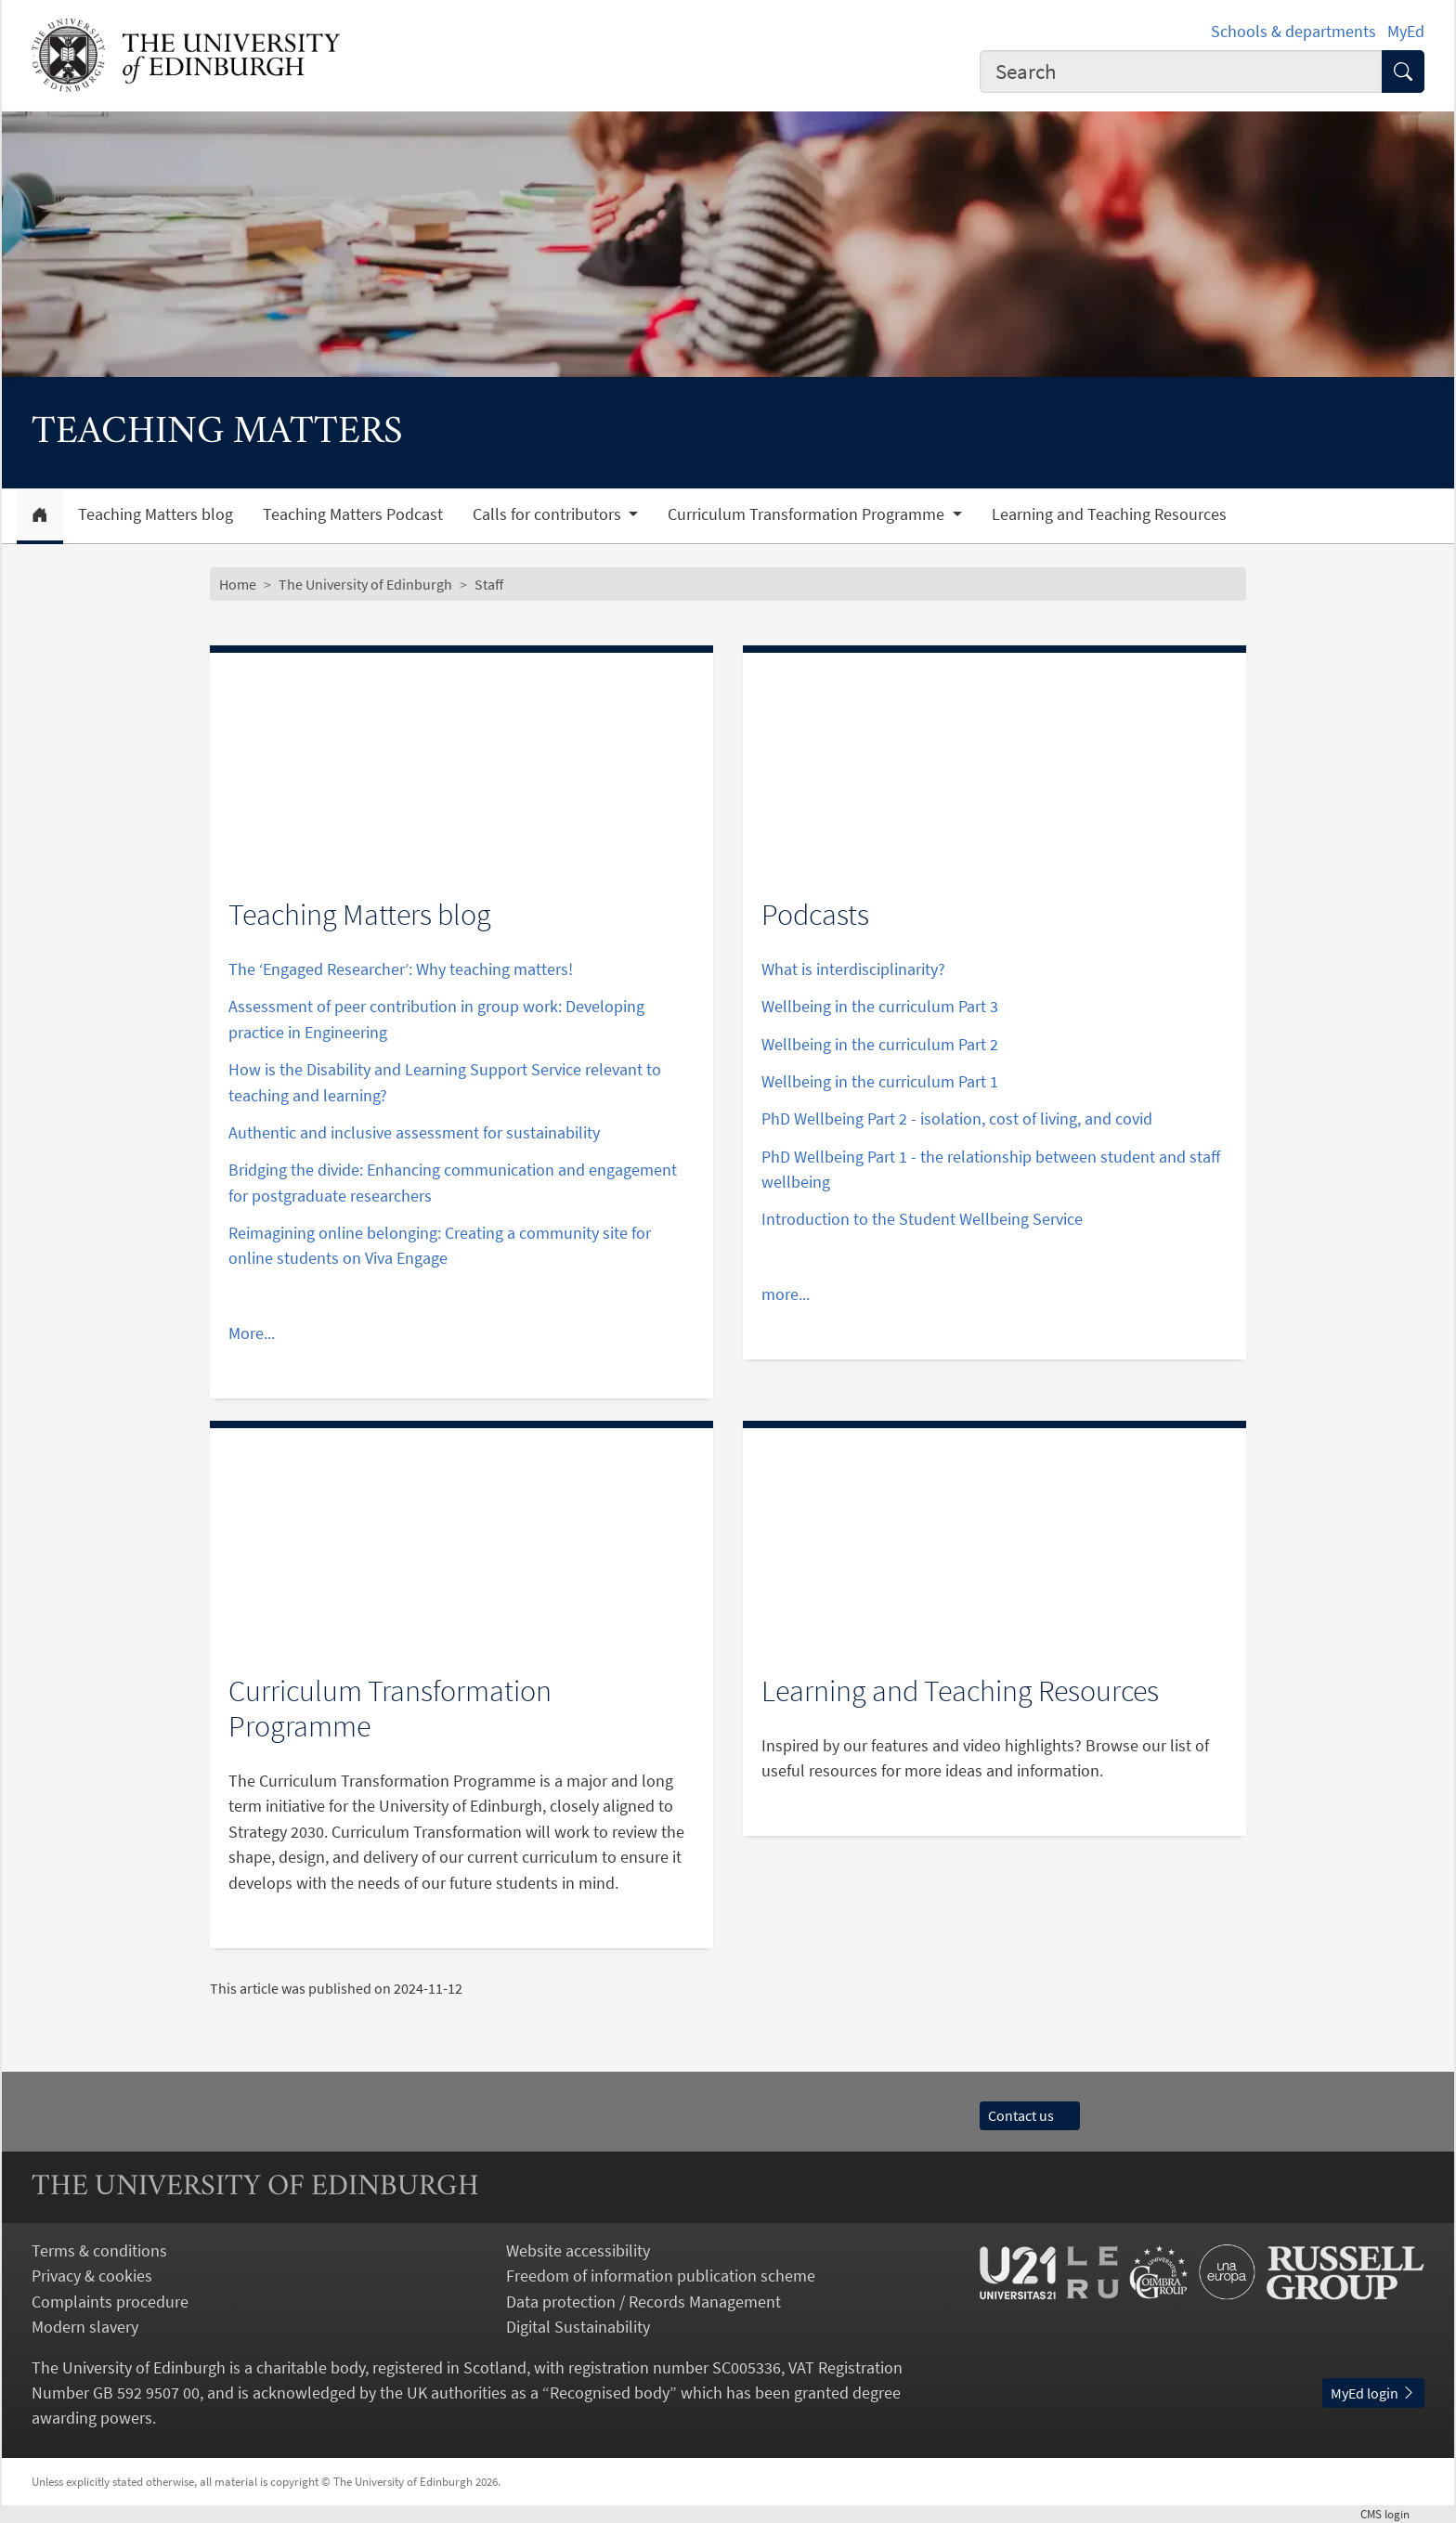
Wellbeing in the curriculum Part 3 (879, 1006)
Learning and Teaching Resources (1109, 514)
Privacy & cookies (92, 2275)
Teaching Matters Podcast (353, 514)
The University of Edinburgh (365, 584)
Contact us (1030, 2115)
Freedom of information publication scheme (660, 2275)
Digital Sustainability (578, 2326)
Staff (488, 584)
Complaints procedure (110, 2301)
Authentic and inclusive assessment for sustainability (414, 1132)
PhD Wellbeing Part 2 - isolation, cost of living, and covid (956, 1118)
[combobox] (1181, 71)
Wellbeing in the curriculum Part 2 (879, 1044)
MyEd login (1373, 2393)
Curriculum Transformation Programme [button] (808, 514)
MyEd (1405, 31)
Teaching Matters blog (155, 514)
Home (237, 584)
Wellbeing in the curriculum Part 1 (879, 1081)
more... (785, 1294)
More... (251, 1333)
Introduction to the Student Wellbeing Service (922, 1218)
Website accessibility (578, 2250)
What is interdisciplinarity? (853, 969)
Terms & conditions (99, 2250)
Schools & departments (1293, 31)
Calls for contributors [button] (549, 514)
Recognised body (610, 2392)
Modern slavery (85, 2326)
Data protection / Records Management (643, 2301)
